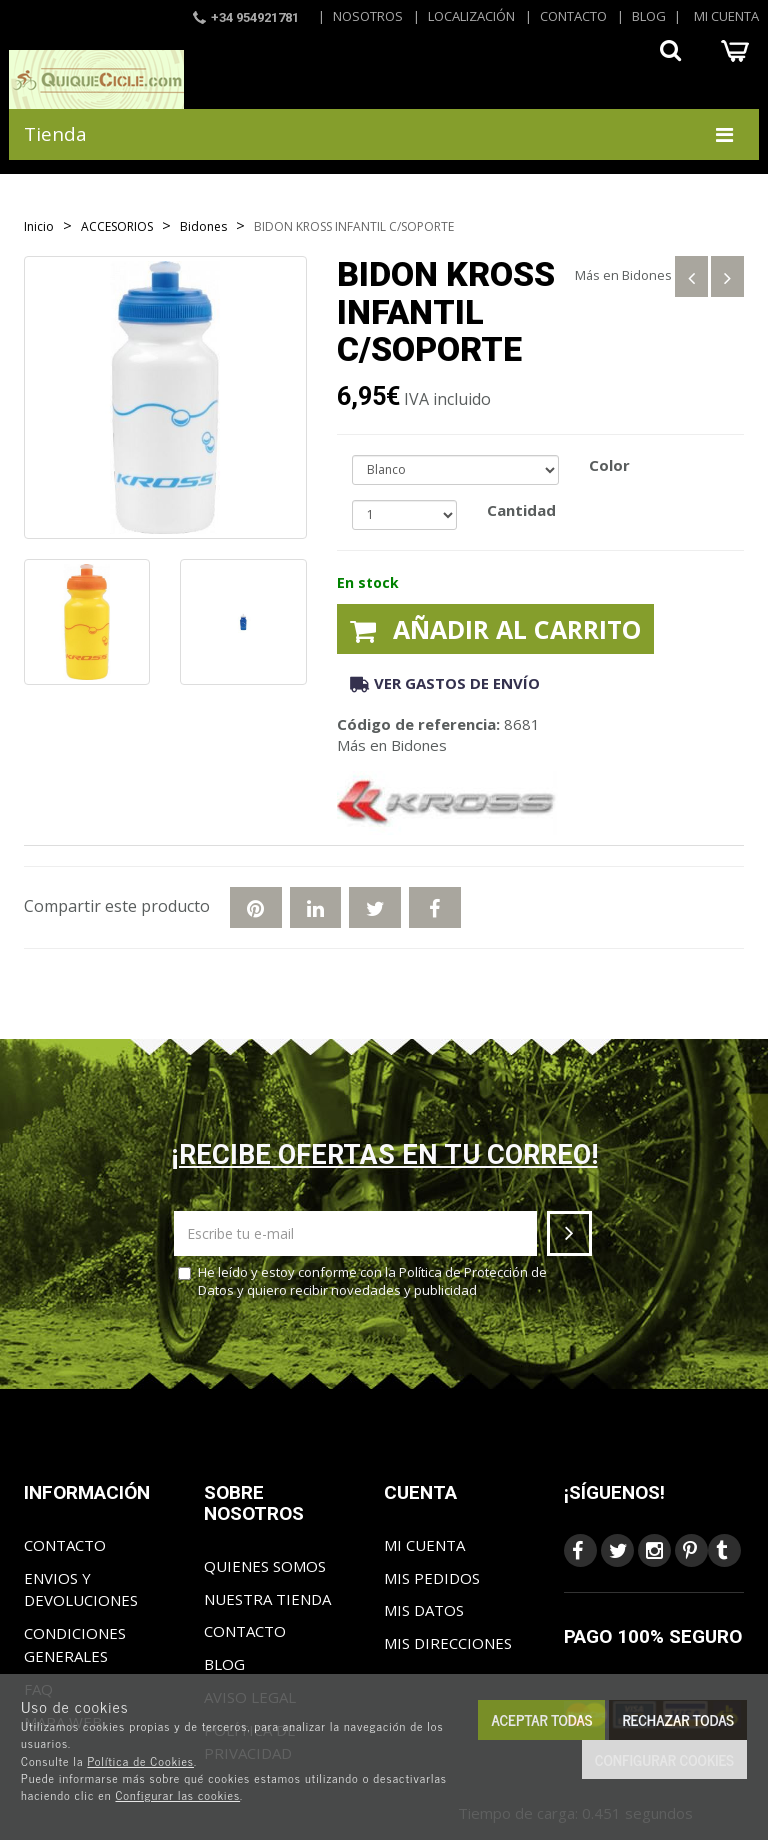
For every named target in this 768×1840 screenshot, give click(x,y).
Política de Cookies (140, 1761)
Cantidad (521, 510)
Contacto (573, 16)
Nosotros (368, 16)
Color (609, 465)
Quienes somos (265, 1566)
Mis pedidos (432, 1578)
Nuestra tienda (267, 1599)
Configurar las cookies (177, 1795)
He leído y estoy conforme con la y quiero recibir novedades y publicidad (362, 1281)
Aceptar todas (541, 1719)
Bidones (647, 275)
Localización (471, 16)
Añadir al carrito (495, 629)
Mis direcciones (448, 1643)
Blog (649, 16)
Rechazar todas (678, 1719)
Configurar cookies (664, 1759)
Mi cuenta (726, 16)
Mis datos (424, 1610)
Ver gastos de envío (445, 683)
